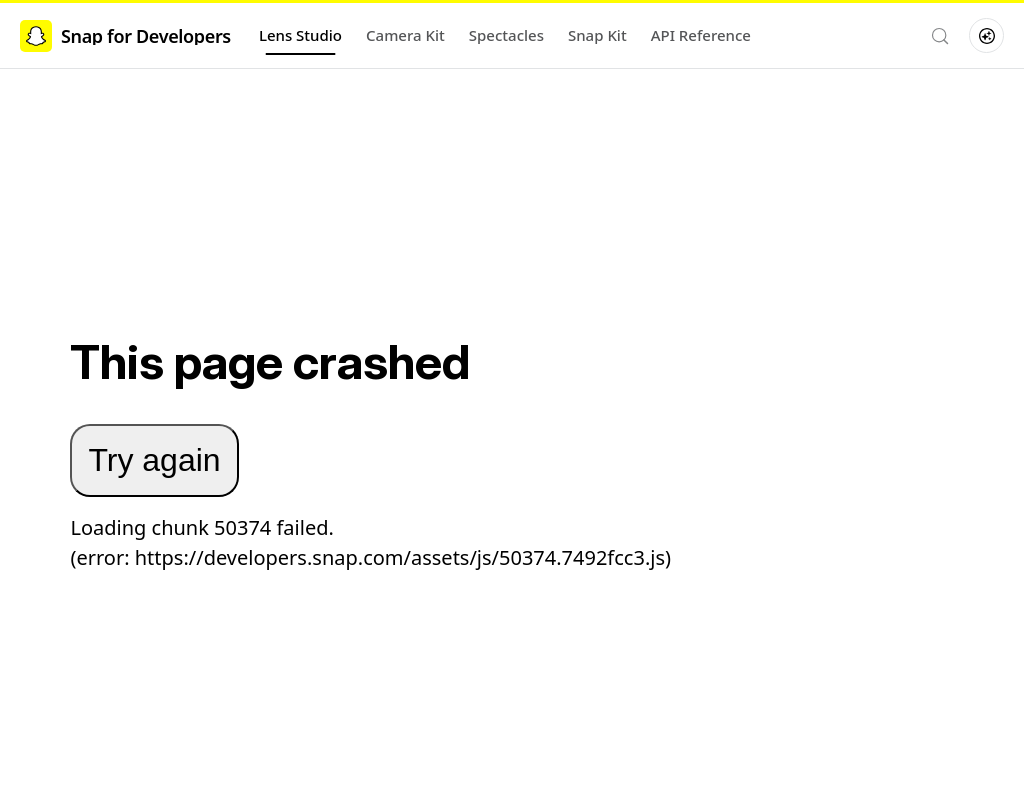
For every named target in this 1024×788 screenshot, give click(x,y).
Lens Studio (300, 35)
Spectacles (506, 35)
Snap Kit (597, 35)
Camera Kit (405, 35)
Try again (154, 460)
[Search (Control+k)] (940, 36)
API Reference (701, 35)
